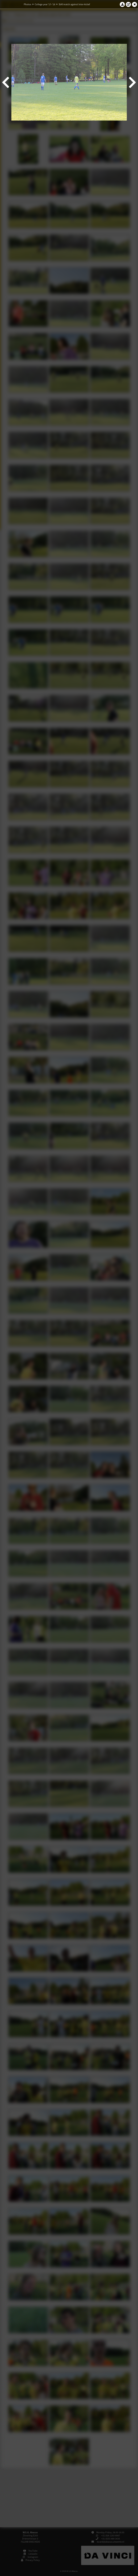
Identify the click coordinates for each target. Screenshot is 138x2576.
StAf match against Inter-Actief (74, 4)
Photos (27, 4)
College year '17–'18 (45, 4)
